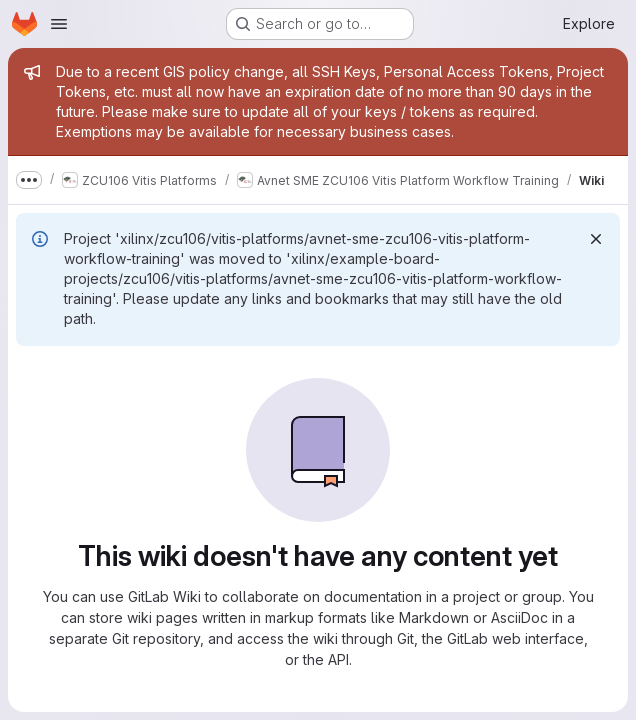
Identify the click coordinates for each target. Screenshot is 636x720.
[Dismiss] (596, 239)
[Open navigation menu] (59, 24)
